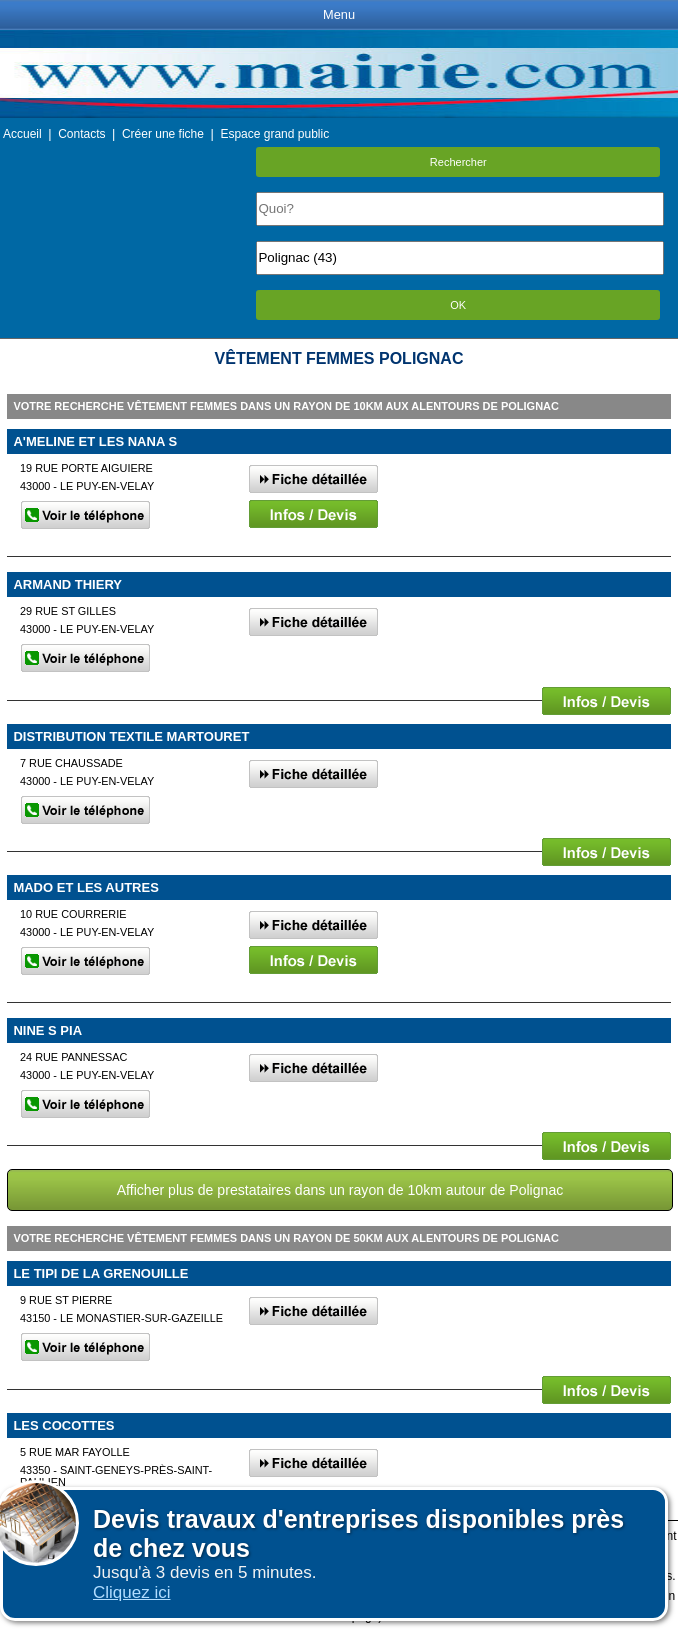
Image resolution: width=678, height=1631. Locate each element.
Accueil (22, 134)
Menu (339, 14)
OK (458, 305)
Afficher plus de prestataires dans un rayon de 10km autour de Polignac (340, 1190)
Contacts (81, 134)
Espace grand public (274, 134)
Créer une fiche (163, 134)
